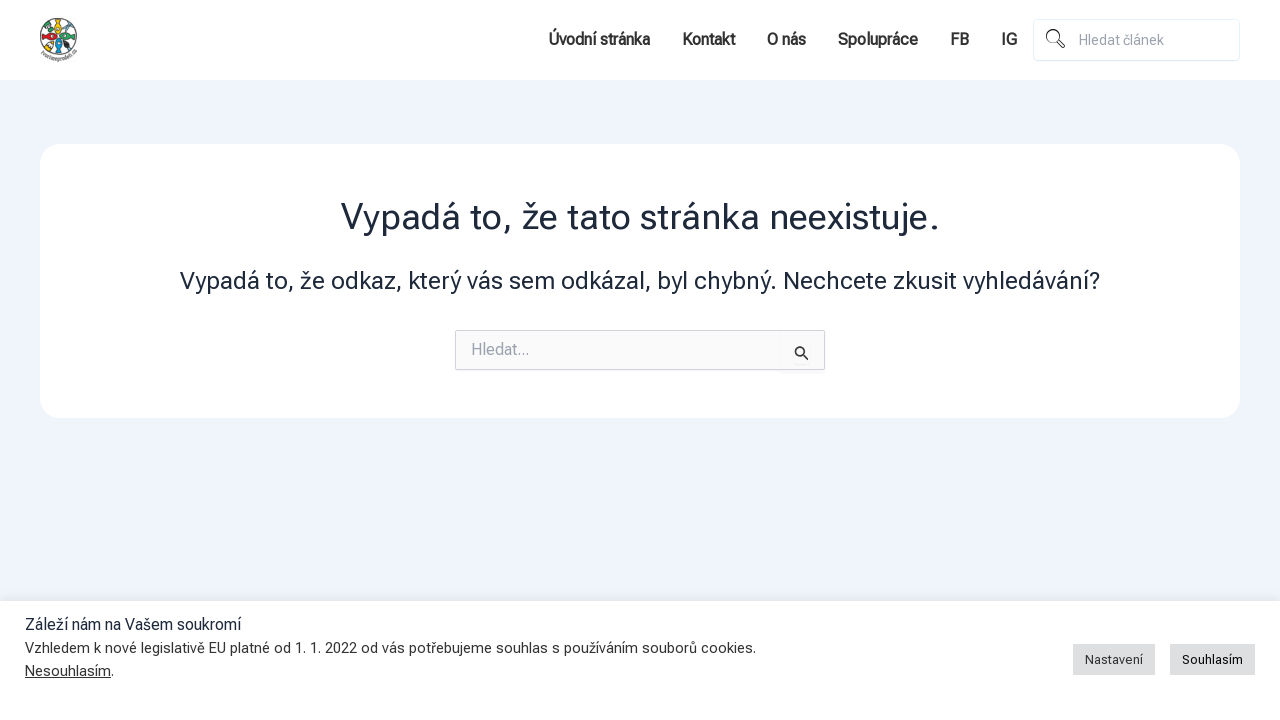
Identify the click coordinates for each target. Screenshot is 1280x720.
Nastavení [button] (1114, 659)
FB (959, 39)
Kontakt (708, 39)
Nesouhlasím (68, 671)
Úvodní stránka (599, 39)
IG (1009, 39)
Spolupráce (878, 39)
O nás (786, 39)
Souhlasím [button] (1212, 659)
